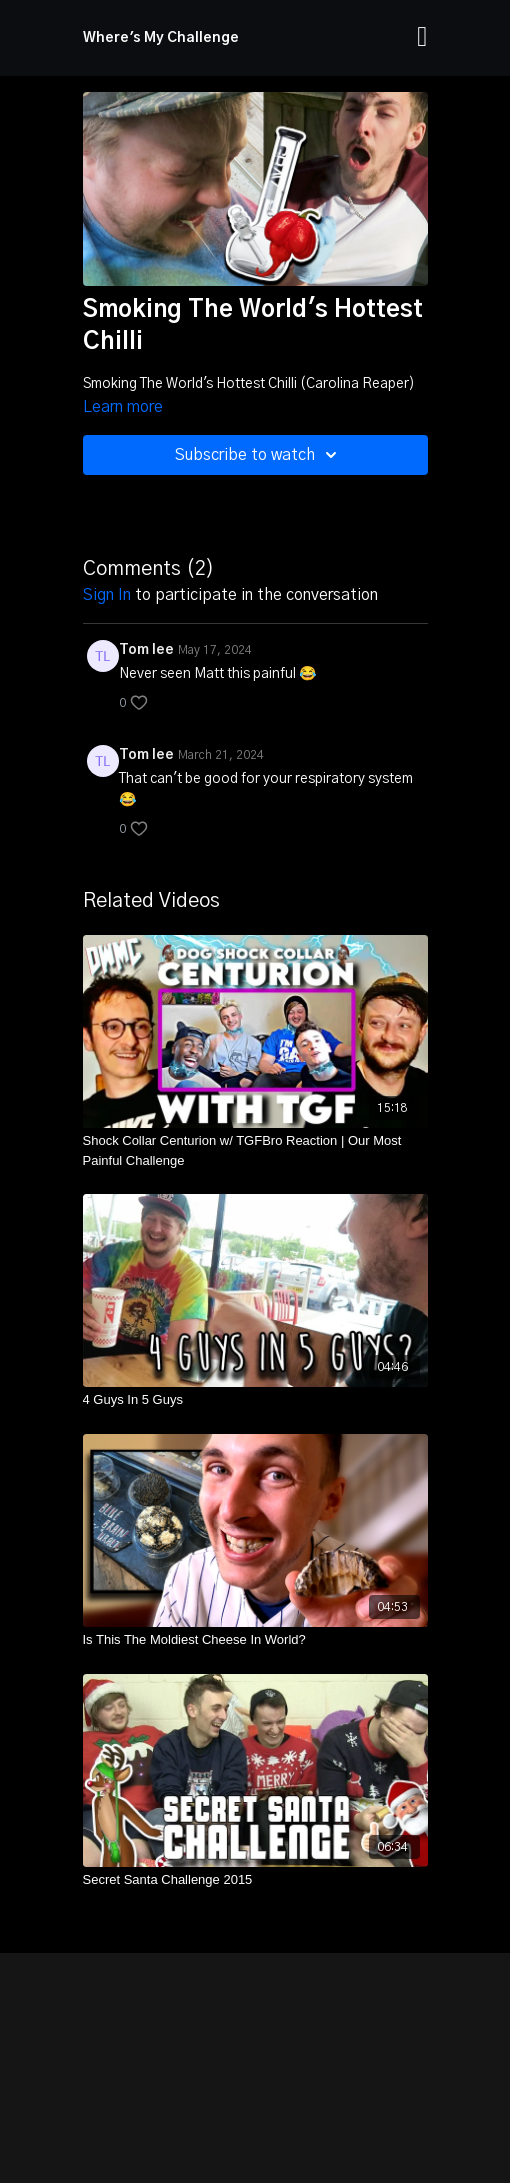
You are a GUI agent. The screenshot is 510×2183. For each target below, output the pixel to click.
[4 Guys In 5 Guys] (255, 1400)
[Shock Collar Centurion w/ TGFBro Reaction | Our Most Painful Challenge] (255, 1150)
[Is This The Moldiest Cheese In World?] (255, 1640)
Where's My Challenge (161, 38)
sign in (107, 595)
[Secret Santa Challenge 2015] (255, 1880)
